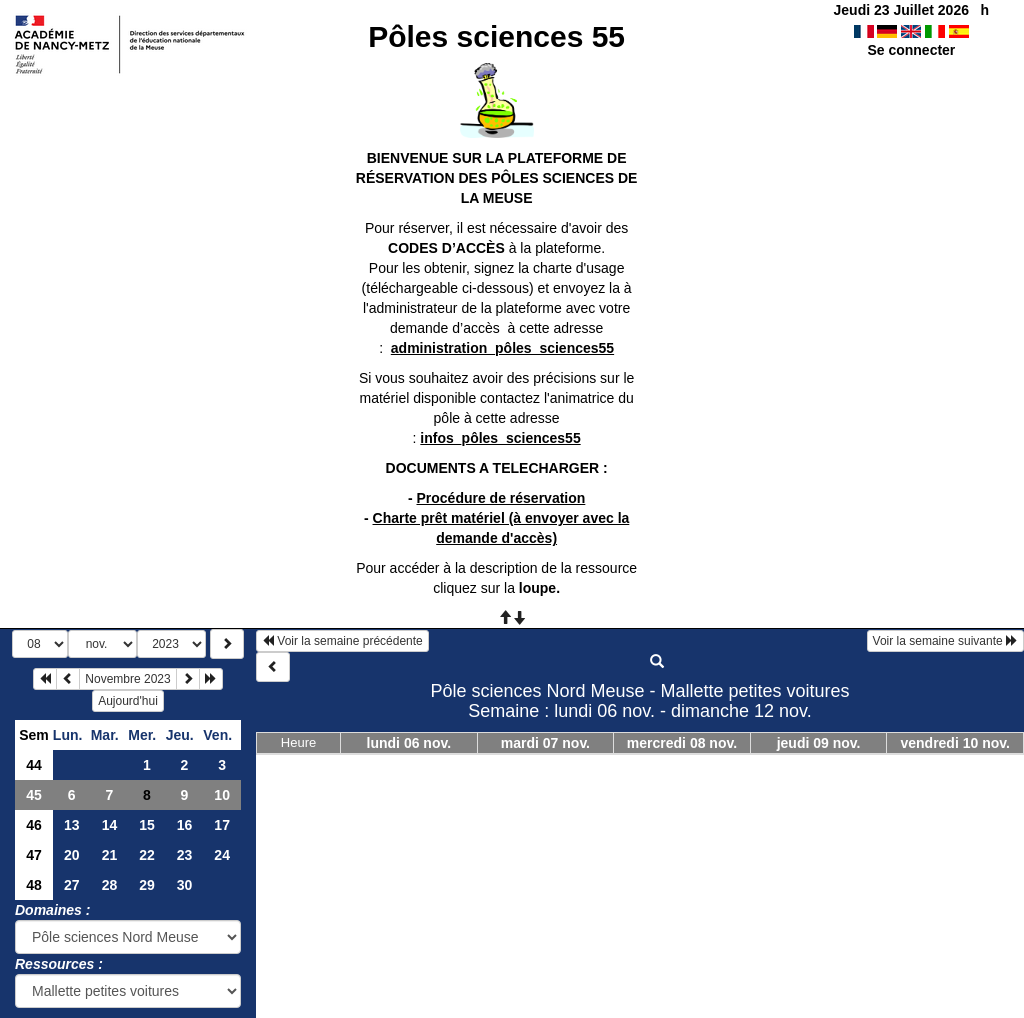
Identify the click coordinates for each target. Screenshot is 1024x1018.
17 (222, 825)
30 (185, 885)
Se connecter (911, 50)
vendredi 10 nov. (954, 743)
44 (34, 765)
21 (110, 855)
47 (34, 855)
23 (185, 855)
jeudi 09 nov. (819, 743)
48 (34, 885)
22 (147, 855)
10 (222, 795)
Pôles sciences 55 (496, 36)
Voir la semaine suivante (945, 641)
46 (34, 825)
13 (72, 825)
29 (147, 885)
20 (72, 855)
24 (222, 855)
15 (147, 825)
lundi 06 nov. (409, 743)
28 (110, 885)
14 (110, 825)
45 (34, 795)
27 (72, 885)
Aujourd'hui (128, 701)
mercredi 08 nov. (682, 743)
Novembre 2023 (127, 679)
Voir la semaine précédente (342, 641)
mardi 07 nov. (545, 743)
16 (185, 825)
